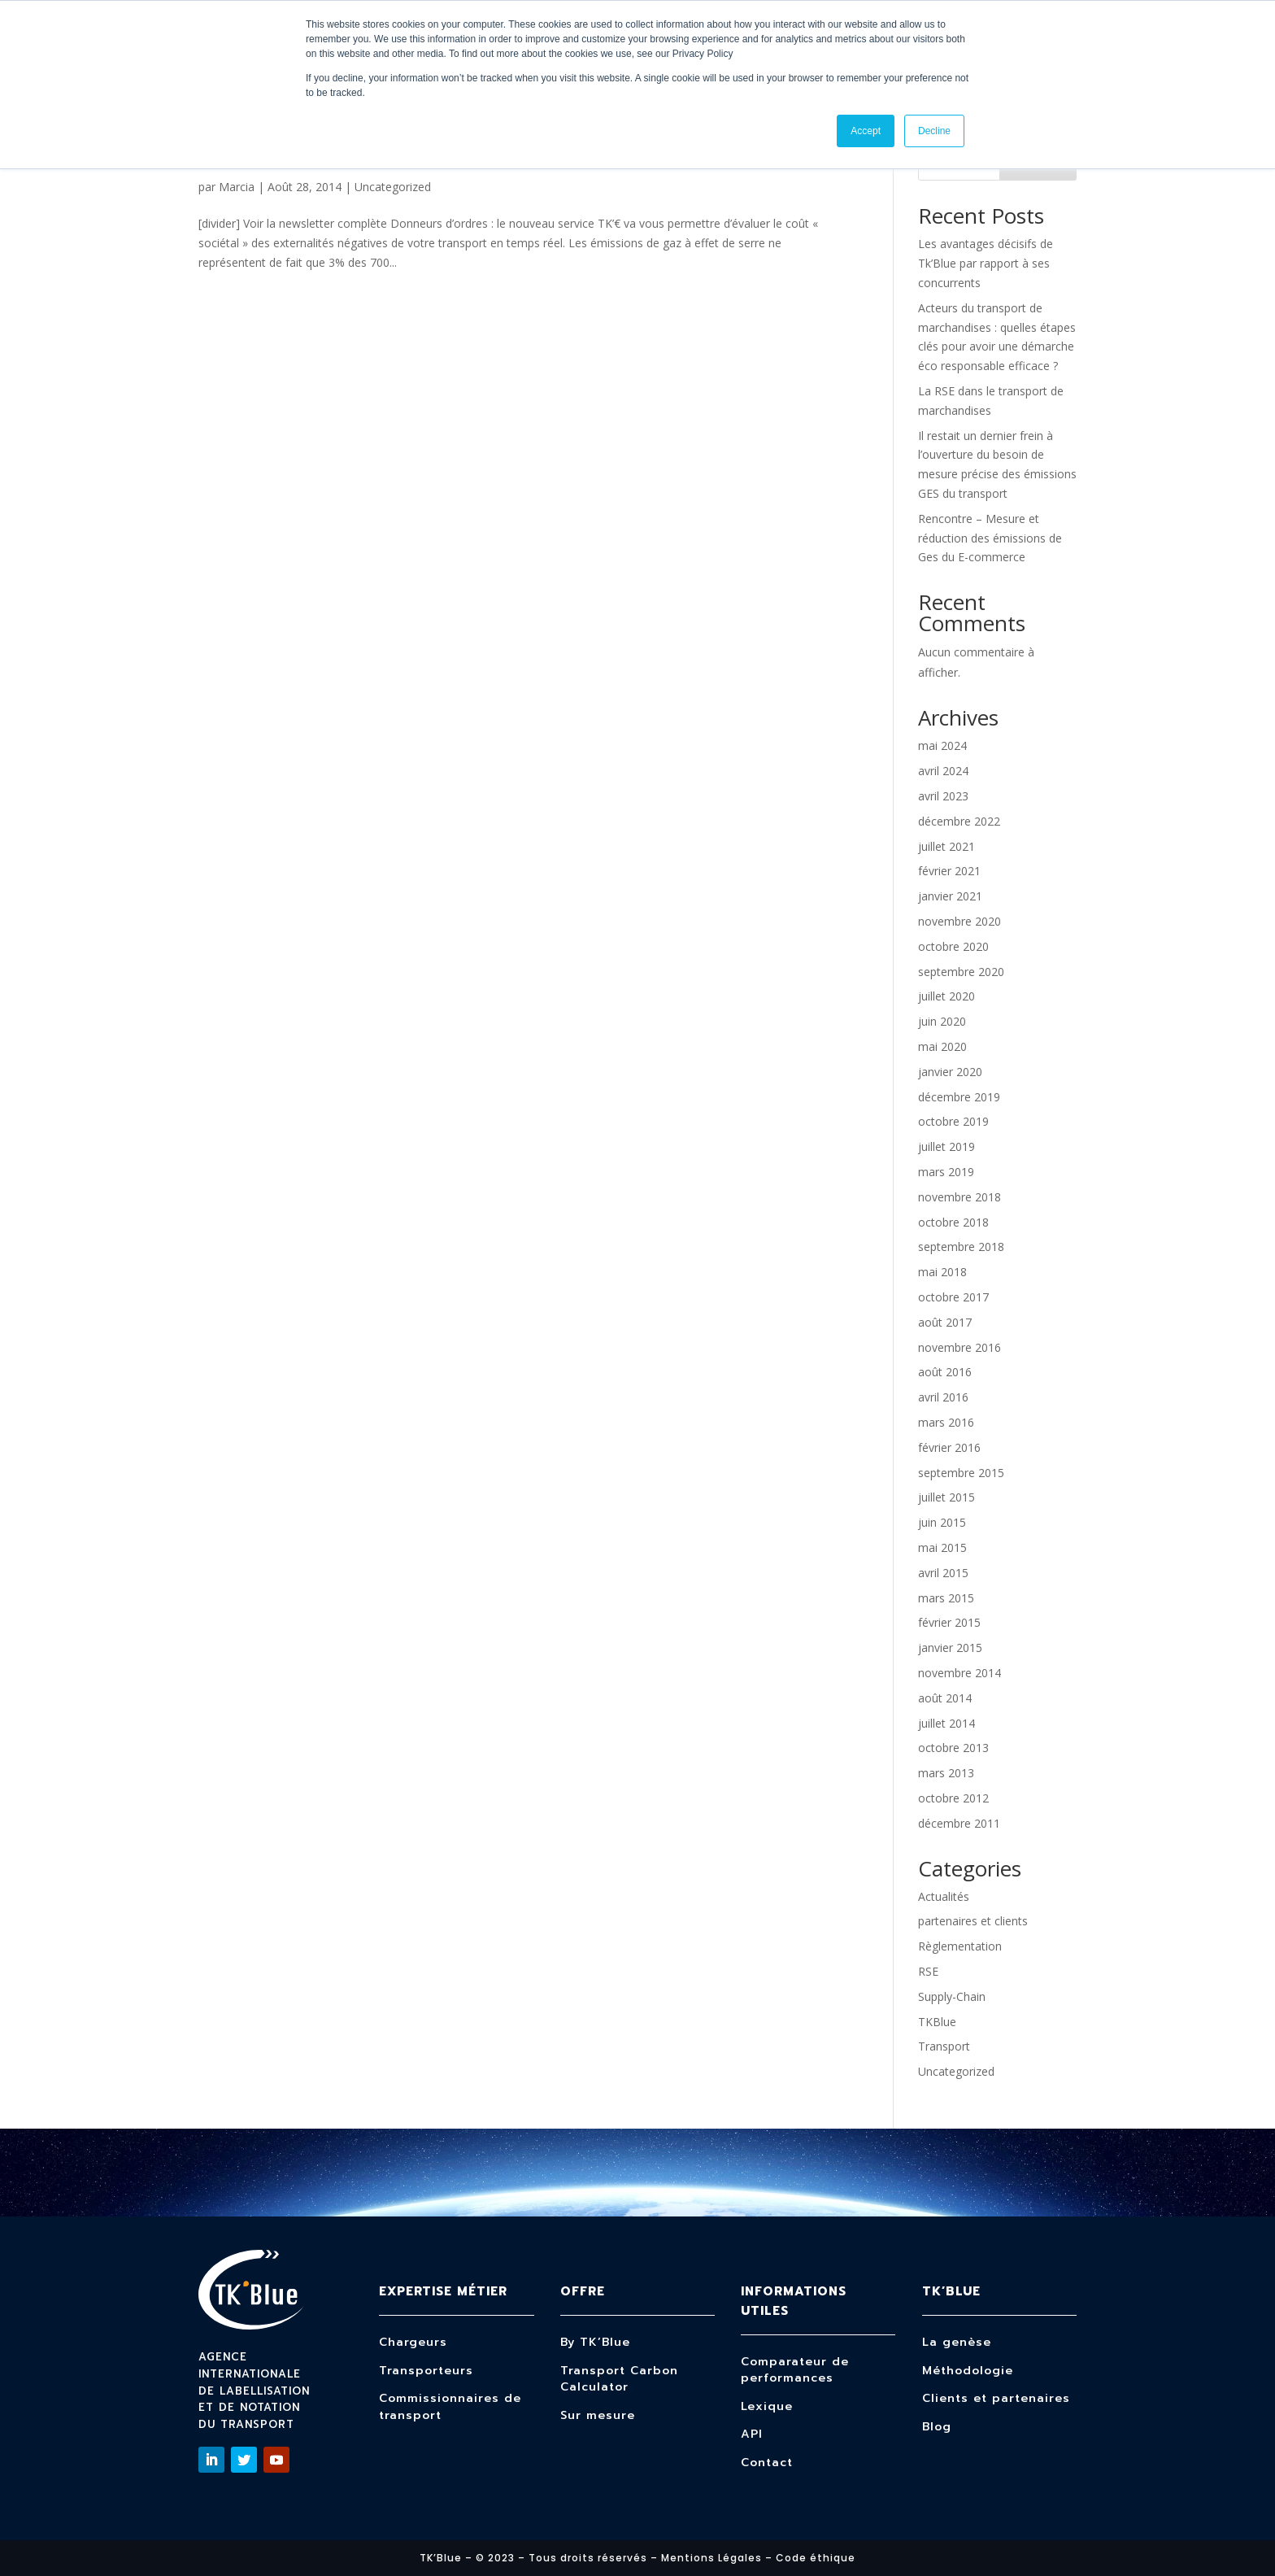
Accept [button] (866, 131)
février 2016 (949, 1447)
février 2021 (949, 870)
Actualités (943, 1896)
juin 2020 (942, 1021)
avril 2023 (943, 796)
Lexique (767, 2406)
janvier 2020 (950, 1071)
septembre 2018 (961, 1246)
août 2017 (945, 1322)
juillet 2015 (946, 1497)
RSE (928, 1971)
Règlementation (960, 1946)
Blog (936, 2426)
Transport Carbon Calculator (619, 2379)
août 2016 (945, 1372)
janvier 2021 (950, 896)
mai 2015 (942, 1547)
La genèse (956, 2342)
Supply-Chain (952, 1996)
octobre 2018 (953, 1222)
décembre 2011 (959, 1823)
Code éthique (815, 2558)
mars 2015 (946, 1598)
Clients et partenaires (996, 2398)
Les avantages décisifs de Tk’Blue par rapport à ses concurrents (985, 263)
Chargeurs (413, 2342)
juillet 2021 (946, 846)
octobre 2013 (953, 1747)
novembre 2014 (959, 1672)
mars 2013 (946, 1773)
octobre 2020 (953, 946)
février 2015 (949, 1622)
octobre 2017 (953, 1297)
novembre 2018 (959, 1197)
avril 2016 (943, 1397)
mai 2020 (942, 1046)
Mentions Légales (711, 2558)
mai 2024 (942, 745)
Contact (767, 2462)
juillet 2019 (946, 1146)
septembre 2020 (961, 971)
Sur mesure (597, 2415)
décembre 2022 (959, 821)
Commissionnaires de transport (450, 2407)
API (752, 2434)
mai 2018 (942, 1271)
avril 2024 (943, 770)
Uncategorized (393, 186)
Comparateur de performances (795, 2370)
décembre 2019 (959, 1097)
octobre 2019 (953, 1121)
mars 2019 (946, 1171)
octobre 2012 (953, 1798)
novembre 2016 (959, 1347)
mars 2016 (946, 1422)
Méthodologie (967, 2370)
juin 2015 (942, 1522)
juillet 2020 (946, 996)
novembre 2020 (959, 921)
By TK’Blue (595, 2342)
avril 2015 (943, 1572)
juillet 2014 (946, 1723)
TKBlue (937, 2021)
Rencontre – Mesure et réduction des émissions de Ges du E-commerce (990, 538)
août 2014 (945, 1698)
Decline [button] (934, 131)
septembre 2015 (961, 1472)
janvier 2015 (950, 1647)
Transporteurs (426, 2370)
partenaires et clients (973, 1921)
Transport (944, 2046)
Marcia (237, 186)
